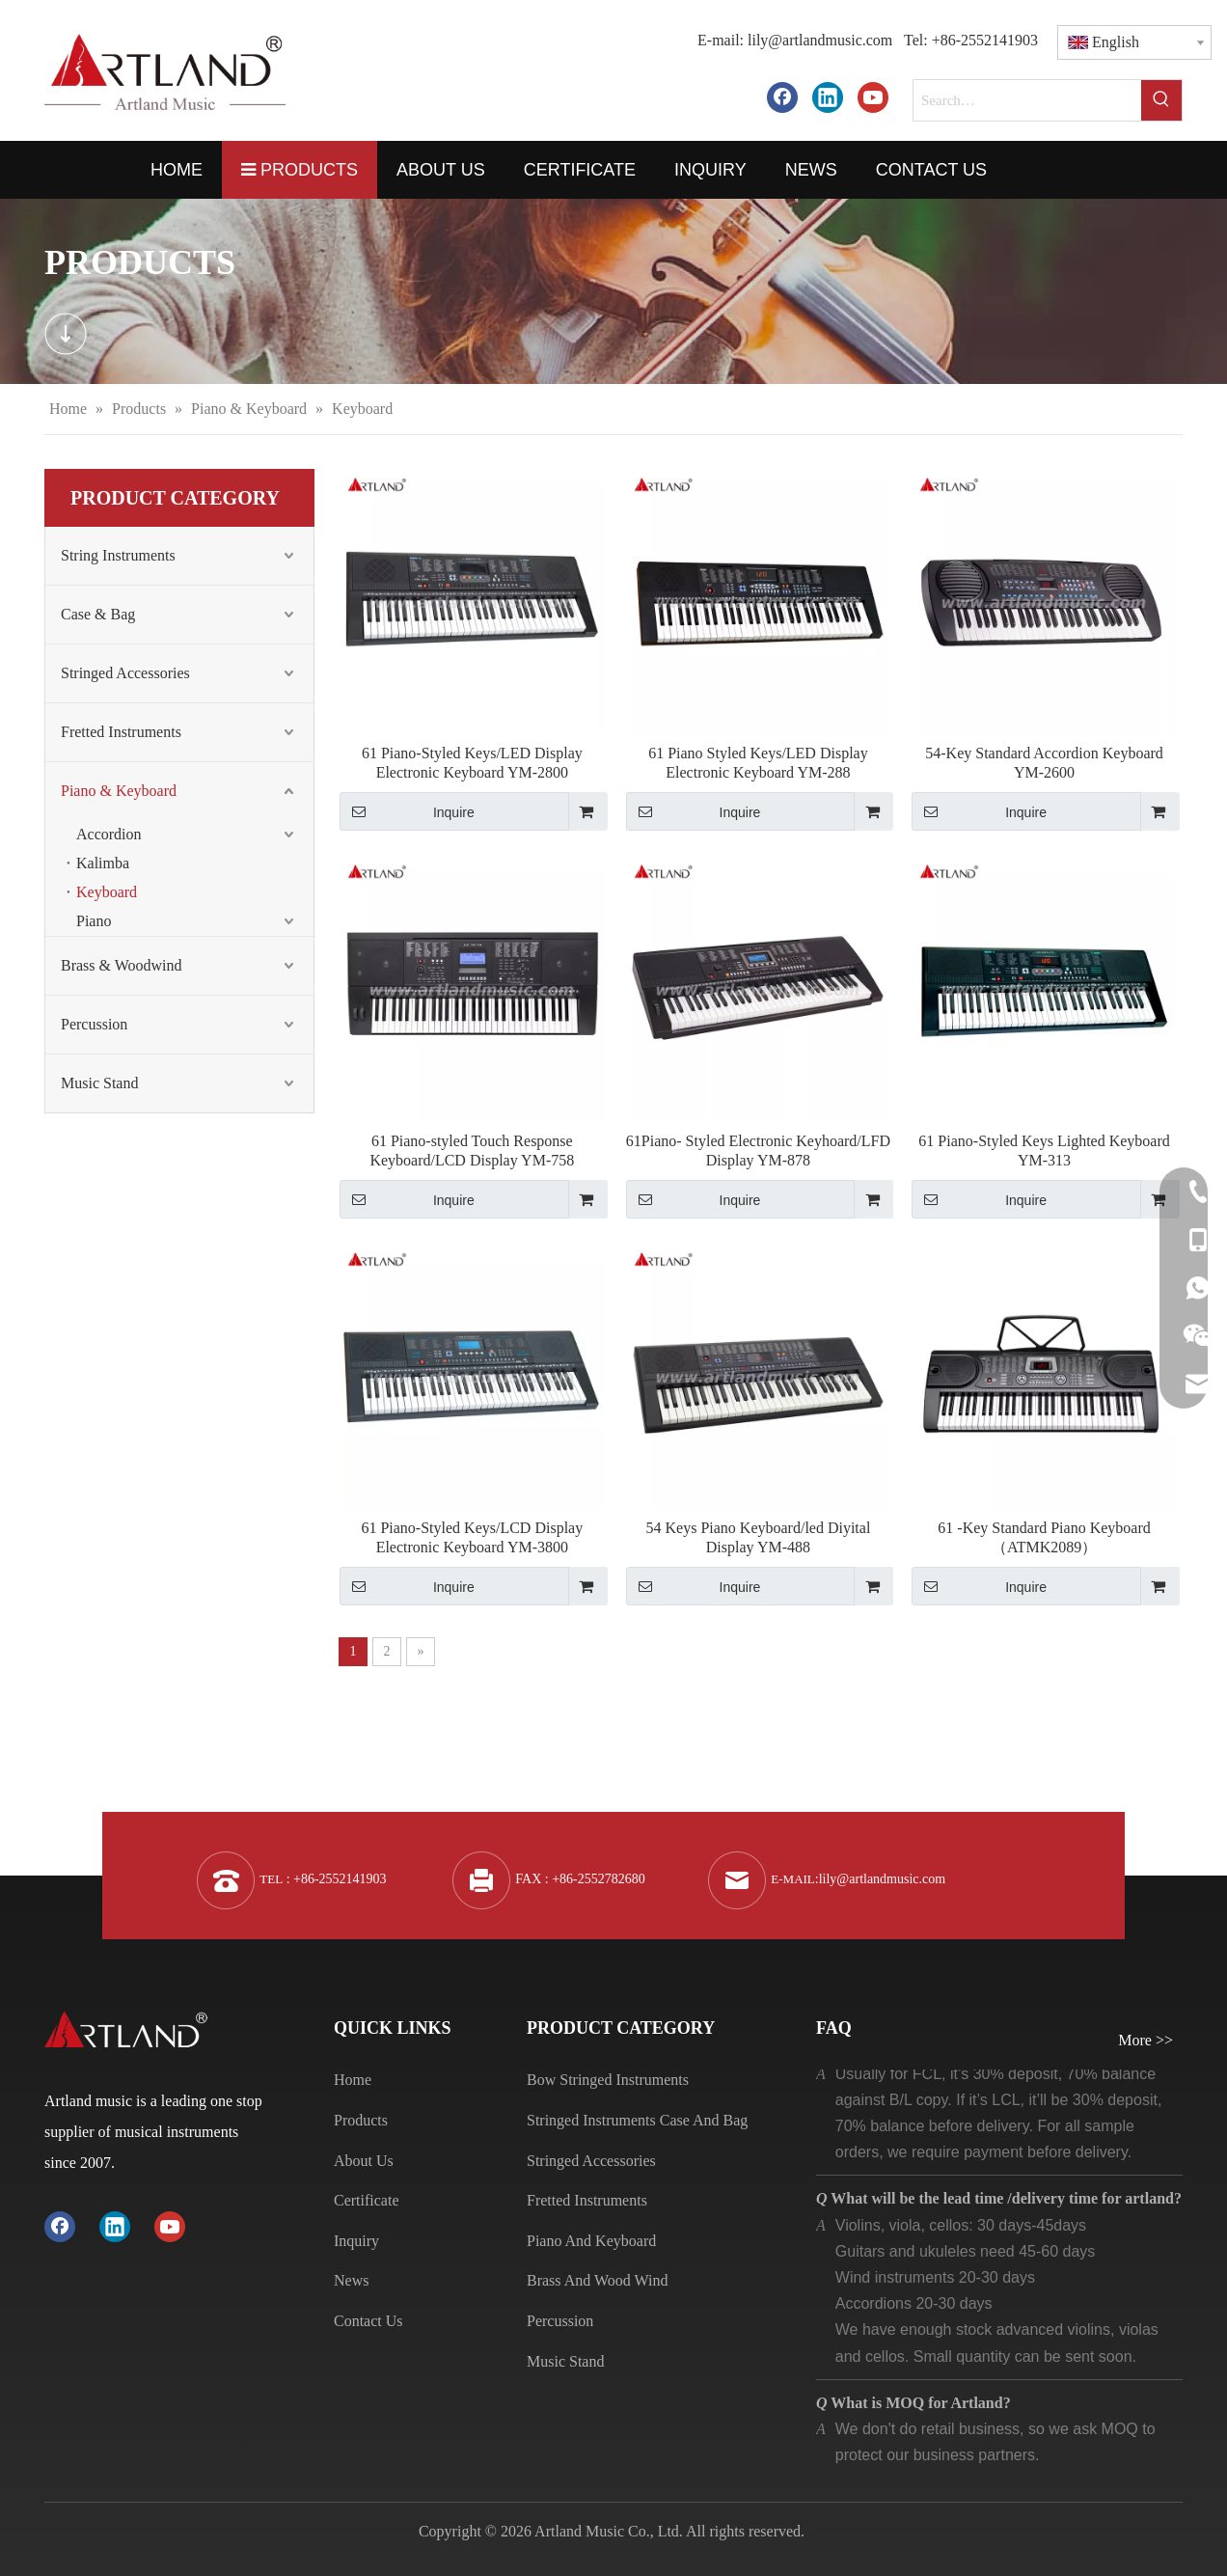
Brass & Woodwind (121, 965)
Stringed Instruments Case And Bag (637, 2120)
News (351, 2280)
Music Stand (99, 1083)
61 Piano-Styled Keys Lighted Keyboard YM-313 (1043, 1150)
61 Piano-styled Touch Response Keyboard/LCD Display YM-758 (471, 1150)
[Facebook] (782, 97)
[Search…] (1027, 100)
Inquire (407, 811)
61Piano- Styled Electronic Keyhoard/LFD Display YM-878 (758, 1150)
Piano (93, 921)
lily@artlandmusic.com (820, 40)
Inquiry (356, 2241)
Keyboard (106, 892)
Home (352, 2079)
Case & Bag (98, 614)
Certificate (366, 2200)
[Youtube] (873, 97)
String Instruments (118, 555)
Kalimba (102, 863)
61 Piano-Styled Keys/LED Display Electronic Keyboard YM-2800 (472, 763)
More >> (1145, 2040)
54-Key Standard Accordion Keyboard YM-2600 (1044, 763)
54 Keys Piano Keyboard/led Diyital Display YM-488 (758, 1537)
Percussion (94, 1024)
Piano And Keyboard (591, 2241)
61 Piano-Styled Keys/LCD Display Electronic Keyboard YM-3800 (472, 1537)
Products (361, 2120)
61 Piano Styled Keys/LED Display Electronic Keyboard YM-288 (758, 763)
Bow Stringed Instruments (608, 2079)
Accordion (109, 834)
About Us (364, 2160)
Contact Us (368, 2321)
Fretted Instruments (121, 732)
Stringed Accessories (125, 673)
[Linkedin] (827, 97)
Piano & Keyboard (119, 790)
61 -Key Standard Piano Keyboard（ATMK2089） (1044, 1537)
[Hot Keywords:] (1161, 100)
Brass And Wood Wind (597, 2280)
